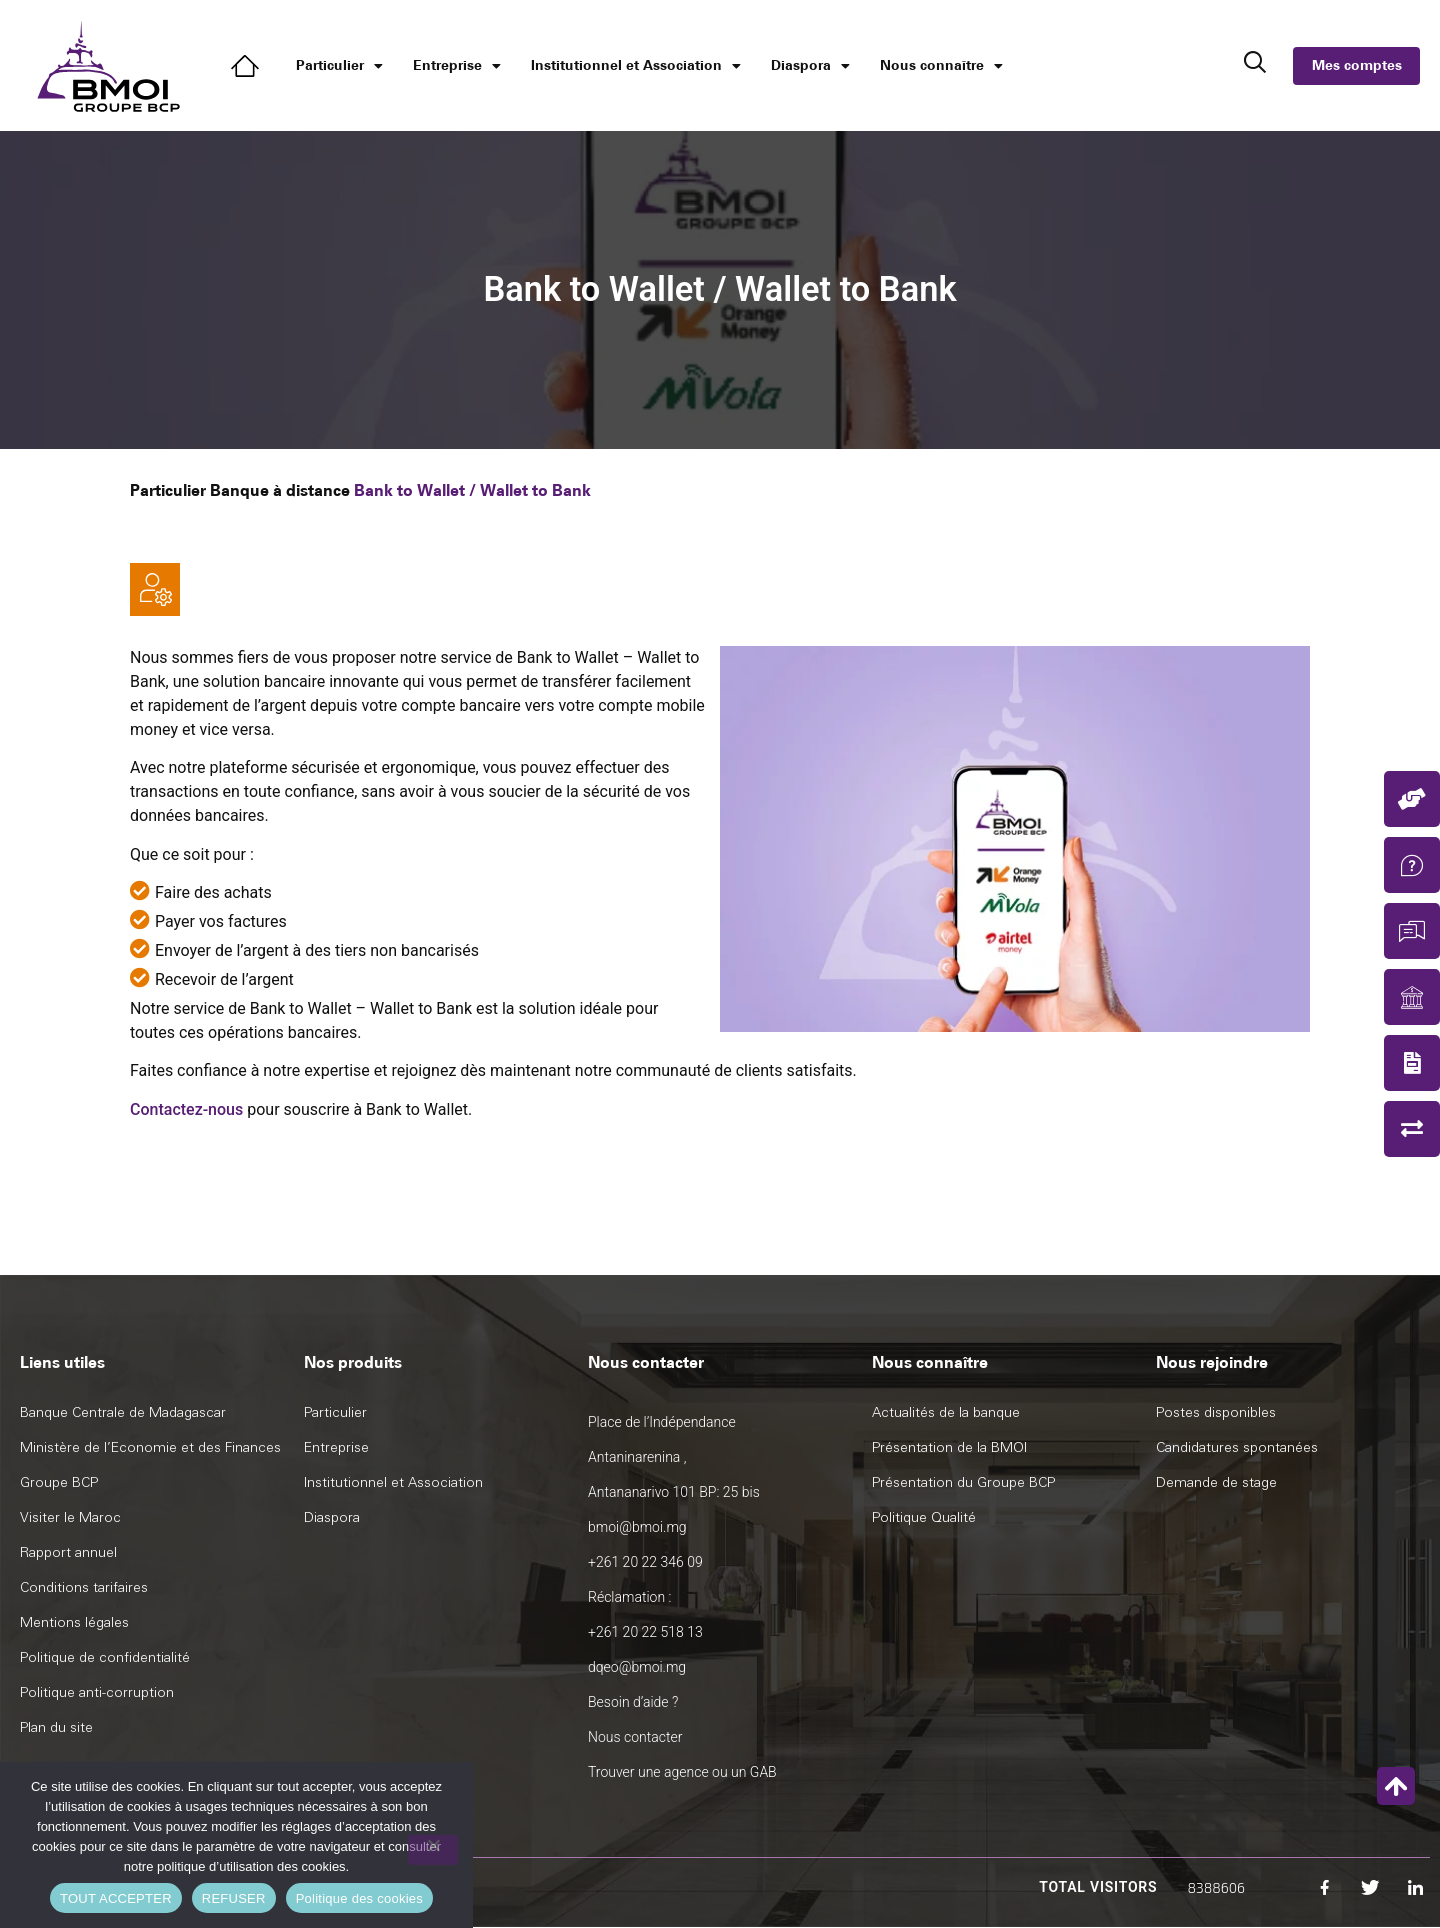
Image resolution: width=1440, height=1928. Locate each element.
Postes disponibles (1216, 1412)
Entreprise (457, 66)
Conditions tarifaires (84, 1587)
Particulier (339, 66)
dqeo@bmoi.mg (637, 1667)
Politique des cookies (359, 1898)
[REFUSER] (433, 1850)
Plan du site (56, 1727)
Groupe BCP (59, 1482)
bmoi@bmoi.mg (637, 1527)
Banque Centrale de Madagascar (123, 1412)
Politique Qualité (924, 1517)
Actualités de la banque (946, 1412)
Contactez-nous (186, 1109)
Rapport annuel (68, 1552)
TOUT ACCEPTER (116, 1898)
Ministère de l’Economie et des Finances (150, 1447)
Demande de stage (1216, 1482)
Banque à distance (280, 490)
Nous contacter (635, 1737)
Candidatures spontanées (1237, 1447)
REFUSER (234, 1898)
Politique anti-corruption (97, 1692)
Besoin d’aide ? (633, 1702)
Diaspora (810, 66)
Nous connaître (941, 66)
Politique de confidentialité (105, 1657)
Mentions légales (74, 1622)
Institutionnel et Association (636, 66)
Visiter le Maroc (70, 1517)
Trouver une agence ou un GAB (682, 1772)
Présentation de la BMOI (949, 1447)
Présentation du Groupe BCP (963, 1482)
